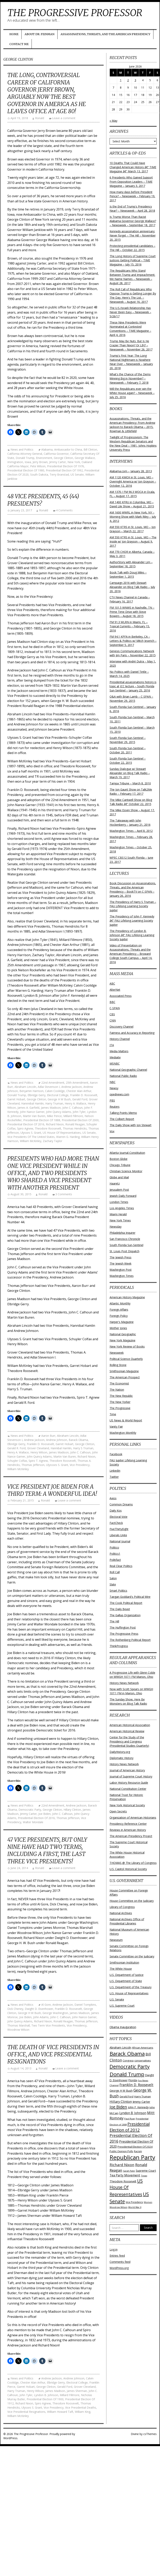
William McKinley (30, 1141)
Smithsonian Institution (124, 1962)
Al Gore (46, 2004)
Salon (113, 1578)
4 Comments (64, 510)
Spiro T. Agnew (38, 1461)
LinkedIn (115, 1470)
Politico (114, 1547)
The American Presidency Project (131, 1836)
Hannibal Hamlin (61, 1448)
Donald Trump (25, 458)
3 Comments (63, 1194)
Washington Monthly (123, 1433)
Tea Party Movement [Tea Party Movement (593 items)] (125, 2175)
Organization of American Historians (133, 1817)
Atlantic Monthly (120, 1303)
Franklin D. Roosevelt (83, 1095)
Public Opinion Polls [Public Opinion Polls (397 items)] (121, 2151)
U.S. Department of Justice (127, 1975)
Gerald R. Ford (16, 1448)
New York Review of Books (127, 1346)
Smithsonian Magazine (124, 1371)
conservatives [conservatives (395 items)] (142, 2060)
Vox (112, 1131)
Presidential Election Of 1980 (25, 470)
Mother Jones (118, 1328)
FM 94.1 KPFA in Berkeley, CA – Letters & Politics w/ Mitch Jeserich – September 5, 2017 (133, 641)
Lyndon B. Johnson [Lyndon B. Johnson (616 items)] (132, 2113)
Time (113, 1414)
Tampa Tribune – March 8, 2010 (130, 783)
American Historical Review (127, 1731)
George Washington (55, 2013)
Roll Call (115, 1572)
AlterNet (115, 990)
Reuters (115, 1106)
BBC (112, 1002)
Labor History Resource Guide (129, 1782)
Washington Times (122, 1276)
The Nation (117, 1389)
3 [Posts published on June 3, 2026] (135, 80)
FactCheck (116, 1523)
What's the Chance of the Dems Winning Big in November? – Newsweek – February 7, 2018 (130, 378)
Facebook (116, 1454)
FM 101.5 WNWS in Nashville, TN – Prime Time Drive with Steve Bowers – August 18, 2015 (132, 612)
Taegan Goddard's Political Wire (130, 1597)
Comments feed (120, 2262)
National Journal (120, 1541)
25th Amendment (77, 1082)
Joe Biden (44, 1814)
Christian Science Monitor (126, 1171)
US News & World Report (126, 1420)
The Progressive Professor (74, 13)
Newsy (114, 1088)
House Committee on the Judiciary (132, 1901)
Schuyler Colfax (17, 1461)
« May (113, 121)
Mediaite (115, 1057)
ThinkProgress (119, 1646)
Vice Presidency (80, 1465)
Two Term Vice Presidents (48, 2025)
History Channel (120, 1039)
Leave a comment (63, 118)
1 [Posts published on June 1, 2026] (120, 80)
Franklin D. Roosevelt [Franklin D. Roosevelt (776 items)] (136, 2084)
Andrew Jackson (71, 1087)
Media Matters (119, 1051)
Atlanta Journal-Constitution (127, 1153)
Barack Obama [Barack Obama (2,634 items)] (127, 2053)
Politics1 (115, 1553)
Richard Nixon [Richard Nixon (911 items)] (122, 2164)
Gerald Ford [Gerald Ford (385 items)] (126, 2096)
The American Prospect (125, 1377)
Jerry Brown (40, 462)
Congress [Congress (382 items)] (128, 2060)
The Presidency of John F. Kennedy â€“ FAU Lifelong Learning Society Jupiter (132, 920)
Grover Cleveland (38, 1448)
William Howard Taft (60, 2412)
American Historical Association (130, 1725)
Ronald (39, 118)
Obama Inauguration (123, 2027)
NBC (113, 1082)
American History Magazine (127, 1297)
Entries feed (117, 2255)
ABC (112, 983)
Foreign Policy (119, 1316)
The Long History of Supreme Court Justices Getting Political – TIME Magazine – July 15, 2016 (133, 260)
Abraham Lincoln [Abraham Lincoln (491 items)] (120, 2047)
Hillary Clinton (72, 1809)
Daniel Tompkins (85, 2004)
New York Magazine (122, 1340)
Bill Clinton (90, 449)
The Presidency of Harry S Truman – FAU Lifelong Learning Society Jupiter (133, 906)
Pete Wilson (37, 466)
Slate (113, 1584)
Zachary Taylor (52, 1141)
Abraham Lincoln (25, 1087)
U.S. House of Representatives (129, 1993)
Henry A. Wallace (75, 1103)
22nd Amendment (52, 1082)
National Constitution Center (128, 1789)
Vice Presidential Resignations (26, 2412)
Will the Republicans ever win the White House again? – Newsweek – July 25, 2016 (132, 393)
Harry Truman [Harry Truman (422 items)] (142, 2096)
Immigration (15, 462)
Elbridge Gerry (36, 1095)
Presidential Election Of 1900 (45, 2399)
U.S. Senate (117, 1999)
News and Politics (22, 449)
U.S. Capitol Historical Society (128, 1869)
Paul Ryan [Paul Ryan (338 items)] (129, 2118)
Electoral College (57, 1095)
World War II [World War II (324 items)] (134, 2207)
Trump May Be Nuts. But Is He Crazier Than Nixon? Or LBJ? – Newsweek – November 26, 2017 (131, 345)
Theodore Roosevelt (48, 1128)
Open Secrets (118, 1811)
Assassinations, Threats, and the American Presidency (105, 34)
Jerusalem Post (119, 1189)
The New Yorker (120, 1402)
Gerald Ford (79, 1099)
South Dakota (39, 474)
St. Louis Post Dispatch (124, 1251)
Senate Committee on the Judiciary (132, 1956)
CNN (113, 1020)
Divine (135, 2434)
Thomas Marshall (18, 2025)
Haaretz (115, 1183)
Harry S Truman (83, 1448)
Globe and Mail (119, 1177)
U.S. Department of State (126, 1981)
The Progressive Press (124, 1634)
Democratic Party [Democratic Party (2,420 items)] (130, 2066)
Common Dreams (121, 1504)
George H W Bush (59, 1099)
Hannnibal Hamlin (32, 1103)
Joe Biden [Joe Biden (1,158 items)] (118, 2107)
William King (82, 2412)
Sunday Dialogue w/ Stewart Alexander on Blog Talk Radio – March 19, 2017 (130, 773)
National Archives (121, 1913)
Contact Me (19, 44)
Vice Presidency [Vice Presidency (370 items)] (134, 2202)
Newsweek (117, 1353)
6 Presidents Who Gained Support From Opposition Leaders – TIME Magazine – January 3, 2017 (131, 182)
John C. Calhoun (72, 1107)
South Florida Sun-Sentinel (126, 1245)
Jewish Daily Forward (123, 1196)
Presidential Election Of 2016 (25, 1124)
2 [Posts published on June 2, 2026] (128, 80)
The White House (121, 1969)
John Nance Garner (32, 1112)
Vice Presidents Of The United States (31, 1137)
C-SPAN (115, 1008)
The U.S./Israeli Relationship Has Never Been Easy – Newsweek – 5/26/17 (130, 312)
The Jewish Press (120, 1257)
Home (13, 34)
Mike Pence (54, 1116)
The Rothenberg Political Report (130, 1640)
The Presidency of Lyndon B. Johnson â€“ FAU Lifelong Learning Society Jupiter (132, 935)
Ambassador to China (68, 449)
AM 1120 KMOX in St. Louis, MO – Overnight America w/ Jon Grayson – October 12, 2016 (133, 481)
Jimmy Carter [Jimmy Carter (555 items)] (141, 2102)
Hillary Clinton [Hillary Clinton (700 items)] (121, 2101)
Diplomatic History (121, 1758)
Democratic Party (29, 1809)
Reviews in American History (128, 1830)
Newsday (115, 1226)
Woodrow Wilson (18, 2029)
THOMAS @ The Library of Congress (133, 1863)
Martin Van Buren (34, 1116)
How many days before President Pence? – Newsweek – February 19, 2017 (132, 196)
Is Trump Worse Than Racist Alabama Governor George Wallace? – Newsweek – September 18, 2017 (133, 221)
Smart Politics (118, 1590)
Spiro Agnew (25, 1128)
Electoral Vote (118, 1517)
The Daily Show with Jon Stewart (130, 1125)
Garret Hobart (16, 1099)
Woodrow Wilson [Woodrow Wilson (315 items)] (118, 2207)
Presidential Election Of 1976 (65, 466)
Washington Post (121, 1270)
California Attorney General (24, 454)
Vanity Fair (116, 1426)
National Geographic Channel (128, 1070)
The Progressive (120, 1408)
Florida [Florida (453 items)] (132, 2080)
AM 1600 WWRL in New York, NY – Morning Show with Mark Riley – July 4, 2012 (133, 517)
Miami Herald (118, 1214)
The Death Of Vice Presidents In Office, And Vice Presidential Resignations (53, 2054)
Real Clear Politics (121, 1566)
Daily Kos (116, 1510)
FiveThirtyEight (119, 1529)
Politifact (115, 1560)
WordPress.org (119, 2268)
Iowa (28, 462)
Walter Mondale (33, 1822)
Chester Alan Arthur (78, 1091)
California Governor (56, 454)
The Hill (114, 1621)
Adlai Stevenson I (49, 1087)
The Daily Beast (120, 1609)
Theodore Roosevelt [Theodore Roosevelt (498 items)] (123, 2181)
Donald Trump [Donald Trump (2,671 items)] (127, 2074)
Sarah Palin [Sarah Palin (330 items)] (129, 2170)
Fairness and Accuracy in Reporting (132, 1033)
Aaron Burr (48, 1436)
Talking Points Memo (123, 1113)
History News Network (124, 1683)
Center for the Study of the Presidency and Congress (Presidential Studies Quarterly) (129, 1741)
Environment (44, 458)
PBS (112, 1100)
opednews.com (119, 1094)
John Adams (41, 2017)
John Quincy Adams (58, 1112)
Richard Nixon (55, 1124)
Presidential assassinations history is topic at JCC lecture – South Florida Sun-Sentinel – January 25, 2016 (133, 686)
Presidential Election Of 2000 (80, 1120)
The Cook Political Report (126, 1603)
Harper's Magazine (122, 1322)
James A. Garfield (28, 1107)
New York (73, 462)
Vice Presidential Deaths (80, 2407)
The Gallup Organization (125, 1615)
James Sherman (77, 2391)
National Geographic (123, 1334)
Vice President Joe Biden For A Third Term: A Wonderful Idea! (52, 1490)
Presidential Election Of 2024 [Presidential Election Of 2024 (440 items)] (135, 2146)
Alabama (47, 449)
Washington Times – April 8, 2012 (131, 831)
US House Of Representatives (62, 1132)
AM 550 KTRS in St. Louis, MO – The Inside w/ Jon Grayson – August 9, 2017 (133, 541)
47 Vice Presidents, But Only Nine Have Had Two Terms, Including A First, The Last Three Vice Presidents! (47, 1850)
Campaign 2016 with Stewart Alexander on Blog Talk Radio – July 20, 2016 (132, 587)
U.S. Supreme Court (122, 2005)
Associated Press (121, 996)
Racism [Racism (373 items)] (138, 2151)
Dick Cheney (15, 2009)
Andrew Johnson (56, 1440)
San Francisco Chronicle (125, 1239)
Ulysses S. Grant (30, 1132)
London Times (119, 1202)
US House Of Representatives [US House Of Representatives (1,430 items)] (126, 2187)
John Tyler (79, 1112)
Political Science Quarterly (126, 1359)
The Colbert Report (122, 1119)
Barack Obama (78, 1440)
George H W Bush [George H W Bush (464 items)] (121, 2090)
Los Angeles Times (122, 1208)
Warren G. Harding (68, 1137)
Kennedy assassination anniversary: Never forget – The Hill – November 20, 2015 (133, 235)
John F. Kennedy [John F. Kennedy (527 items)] (138, 2107)
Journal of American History (127, 1770)
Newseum (116, 1940)
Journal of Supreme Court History (131, 1776)
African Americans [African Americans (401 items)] (142, 2047)
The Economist (119, 1383)
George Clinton (63, 458)
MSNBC (115, 1063)
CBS (112, 1014)
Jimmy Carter (57, 462)
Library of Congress (122, 1907)
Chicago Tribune (120, 1165)
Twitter (114, 1477)
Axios (113, 1498)
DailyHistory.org (120, 1752)
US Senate (77, 474)
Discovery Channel (121, 1026)
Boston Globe (118, 1159)
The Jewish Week (120, 1263)
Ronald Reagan (75, 1124)
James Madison (51, 1107)
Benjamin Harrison (31, 1091)
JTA (112, 1045)
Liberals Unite (118, 1535)
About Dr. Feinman (39, 34)
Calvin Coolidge (55, 1091)
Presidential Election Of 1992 (64, 470)
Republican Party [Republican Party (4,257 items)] (132, 2157)
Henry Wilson (38, 1452)
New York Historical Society (127, 1805)
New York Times (120, 1220)
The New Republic (121, 1396)
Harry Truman (54, 1103)
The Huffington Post (123, 1627)
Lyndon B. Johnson (46, 2395)
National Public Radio (123, 1076)
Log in (114, 2249)
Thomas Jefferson (32, 1465)
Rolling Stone (118, 1365)
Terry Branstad (59, 474)
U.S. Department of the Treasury (130, 1987)
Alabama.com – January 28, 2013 (131, 471)
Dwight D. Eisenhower (39, 2009)
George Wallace (85, 458)
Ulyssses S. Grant (57, 1465)
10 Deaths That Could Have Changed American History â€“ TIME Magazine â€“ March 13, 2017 (133, 167)
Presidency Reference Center (128, 1824)
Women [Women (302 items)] (148, 2202)
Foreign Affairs (119, 1309)
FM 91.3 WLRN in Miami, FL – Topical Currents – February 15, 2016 (130, 626)
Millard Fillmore (73, 1116)
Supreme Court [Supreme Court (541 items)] (146, 2170)
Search (148, 2227)
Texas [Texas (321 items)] (144, 2175)
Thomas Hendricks (75, 1128)
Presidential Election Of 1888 (41, 1120)
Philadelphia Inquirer (122, 1233)
